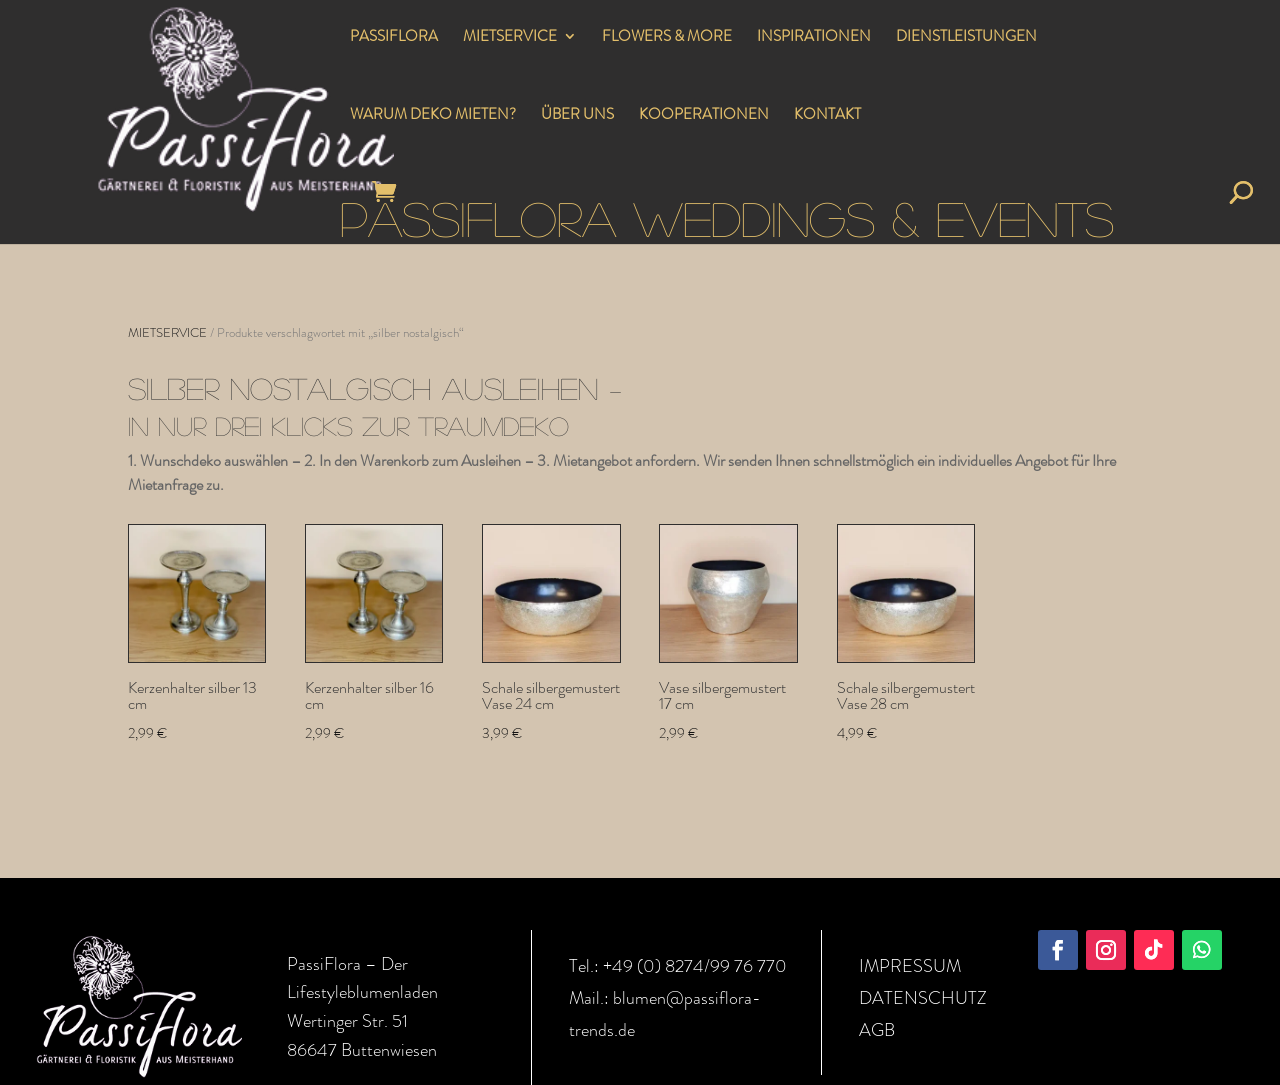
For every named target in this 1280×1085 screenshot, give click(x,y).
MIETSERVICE (510, 38)
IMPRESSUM (910, 966)
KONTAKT (827, 116)
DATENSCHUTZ (923, 998)
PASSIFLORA (394, 38)
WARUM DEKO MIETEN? (433, 116)
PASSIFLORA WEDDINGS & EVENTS (727, 217)
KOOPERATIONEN (704, 116)
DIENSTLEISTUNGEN (966, 38)
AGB (877, 1030)
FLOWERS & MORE (667, 38)
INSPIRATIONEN (814, 38)
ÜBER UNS (577, 116)
